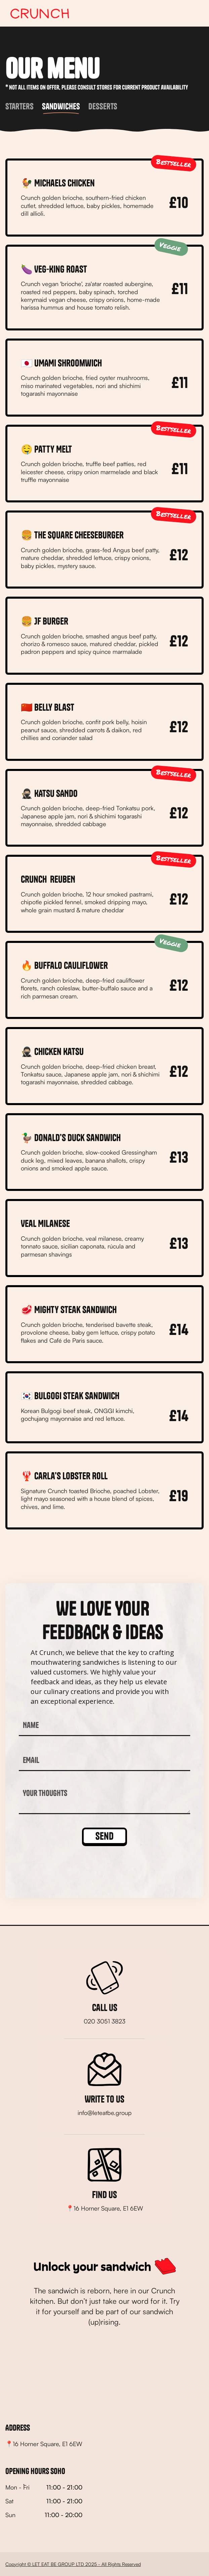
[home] (38, 13)
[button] (192, 13)
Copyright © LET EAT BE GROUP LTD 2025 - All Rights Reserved (73, 2564)
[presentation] (70, 1866)
